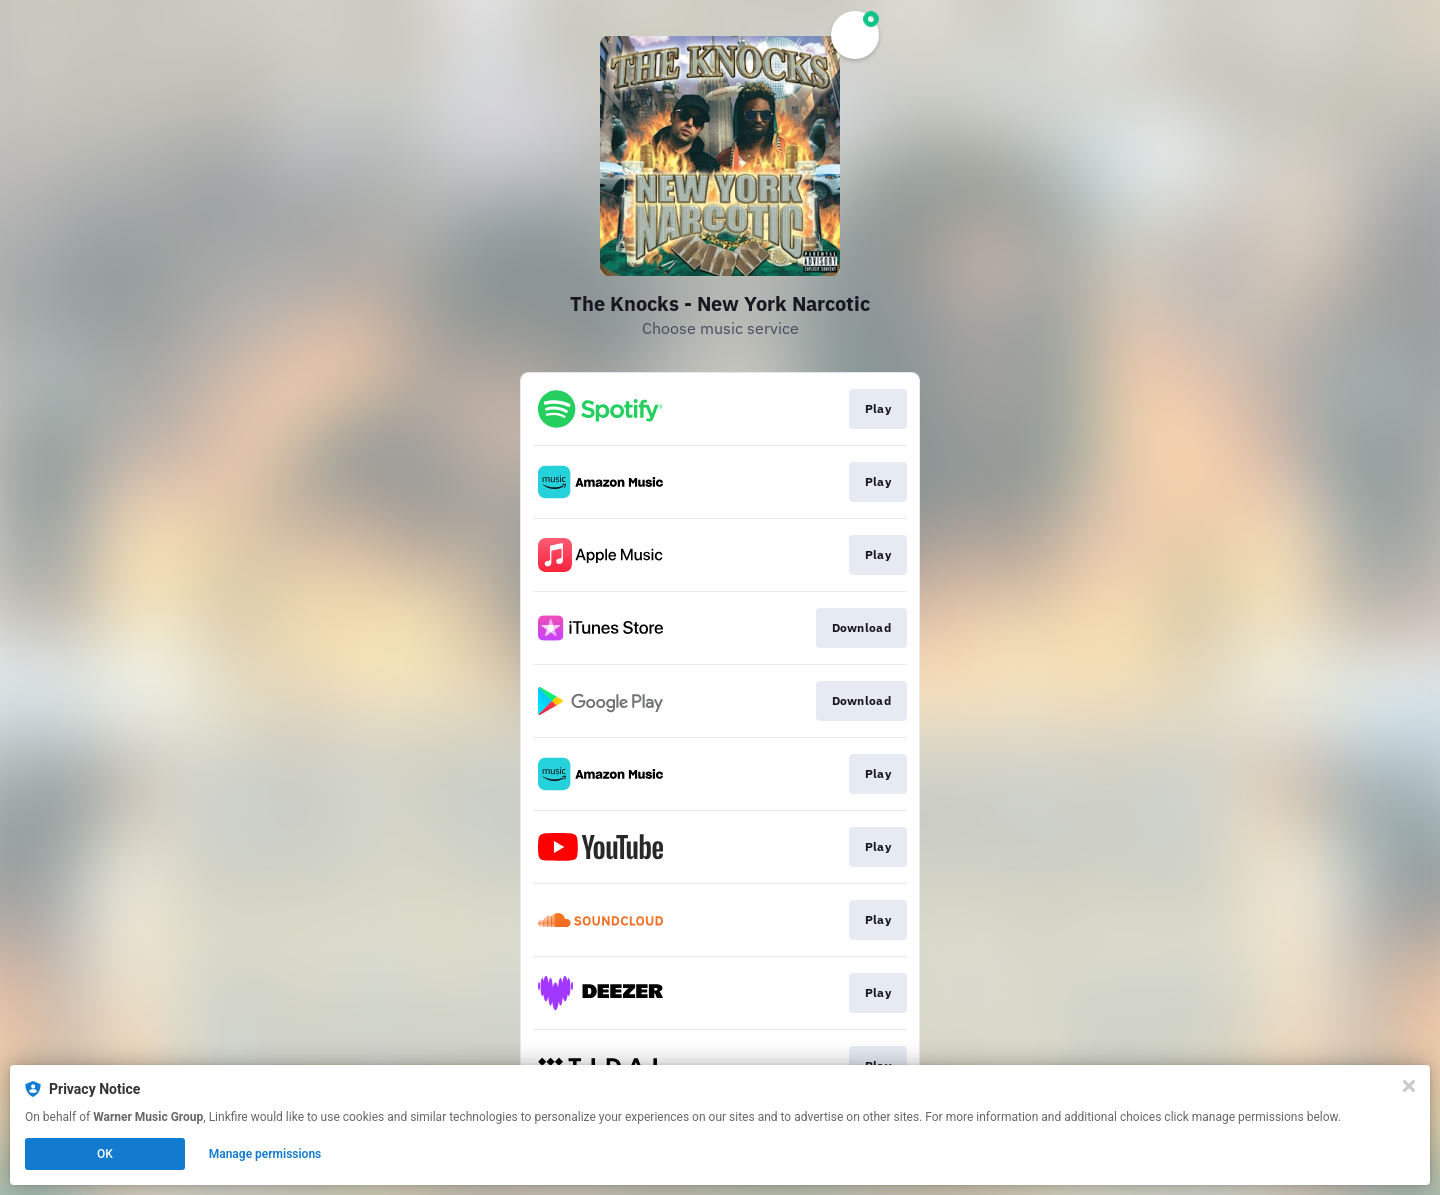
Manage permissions (265, 1154)
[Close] (1409, 1086)
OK (105, 1154)
